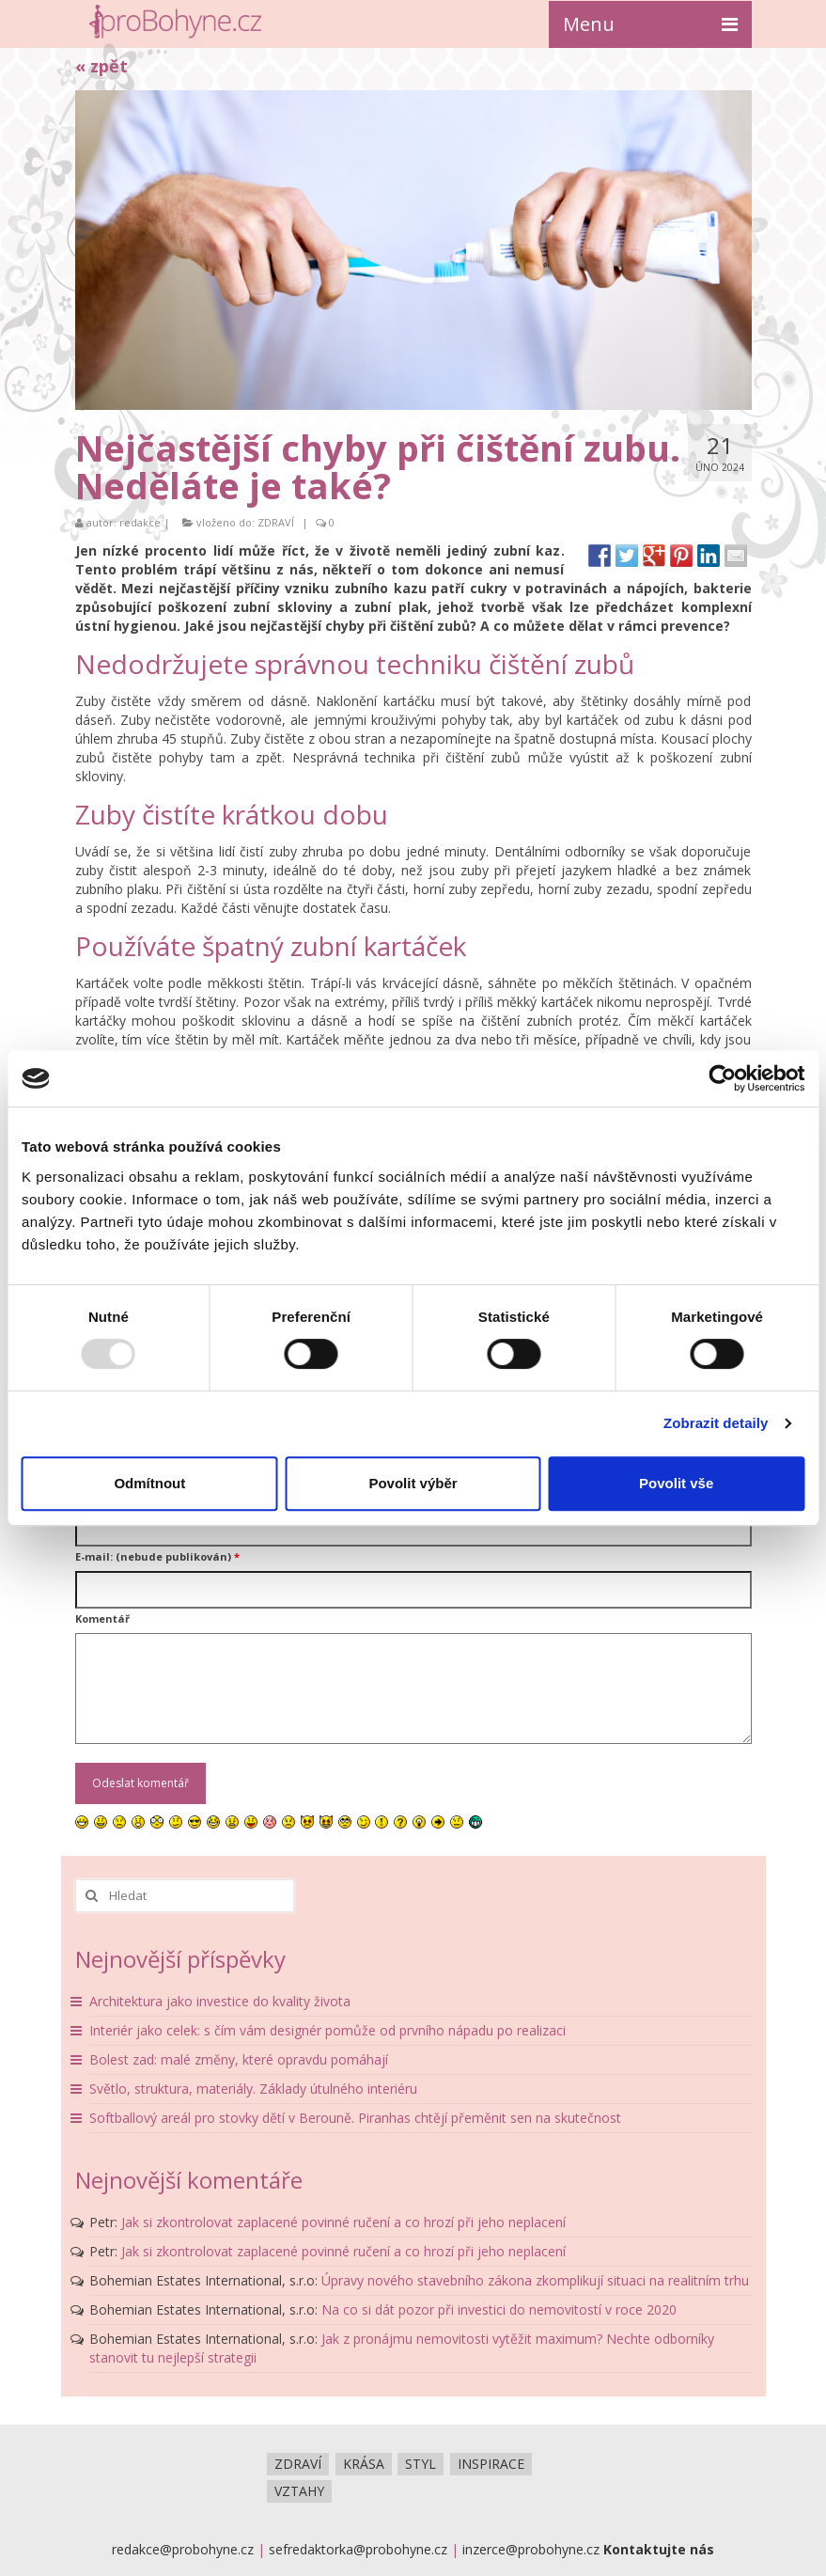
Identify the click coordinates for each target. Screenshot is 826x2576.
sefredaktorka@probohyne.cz (358, 2549)
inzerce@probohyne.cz (531, 2549)
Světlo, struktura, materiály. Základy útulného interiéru (253, 2088)
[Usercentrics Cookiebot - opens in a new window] (722, 1078)
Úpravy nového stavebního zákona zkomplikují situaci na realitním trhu (535, 2280)
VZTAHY (299, 2491)
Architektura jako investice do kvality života (220, 2001)
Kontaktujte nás (658, 2549)
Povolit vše (676, 1483)
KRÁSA (363, 2464)
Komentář (102, 1618)
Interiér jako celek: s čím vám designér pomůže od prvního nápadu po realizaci (327, 2030)
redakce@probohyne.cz (183, 2549)
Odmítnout (149, 1483)
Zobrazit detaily (716, 1423)
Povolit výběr (412, 1483)
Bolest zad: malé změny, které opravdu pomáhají (238, 2059)
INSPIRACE (491, 2464)
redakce (140, 522)
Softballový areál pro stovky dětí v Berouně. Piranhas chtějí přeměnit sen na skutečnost (355, 2118)
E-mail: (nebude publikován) (157, 1556)
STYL (420, 2464)
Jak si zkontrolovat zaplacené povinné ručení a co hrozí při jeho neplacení (343, 2222)
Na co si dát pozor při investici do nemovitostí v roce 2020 (499, 2309)
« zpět (101, 65)
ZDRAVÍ (275, 522)
